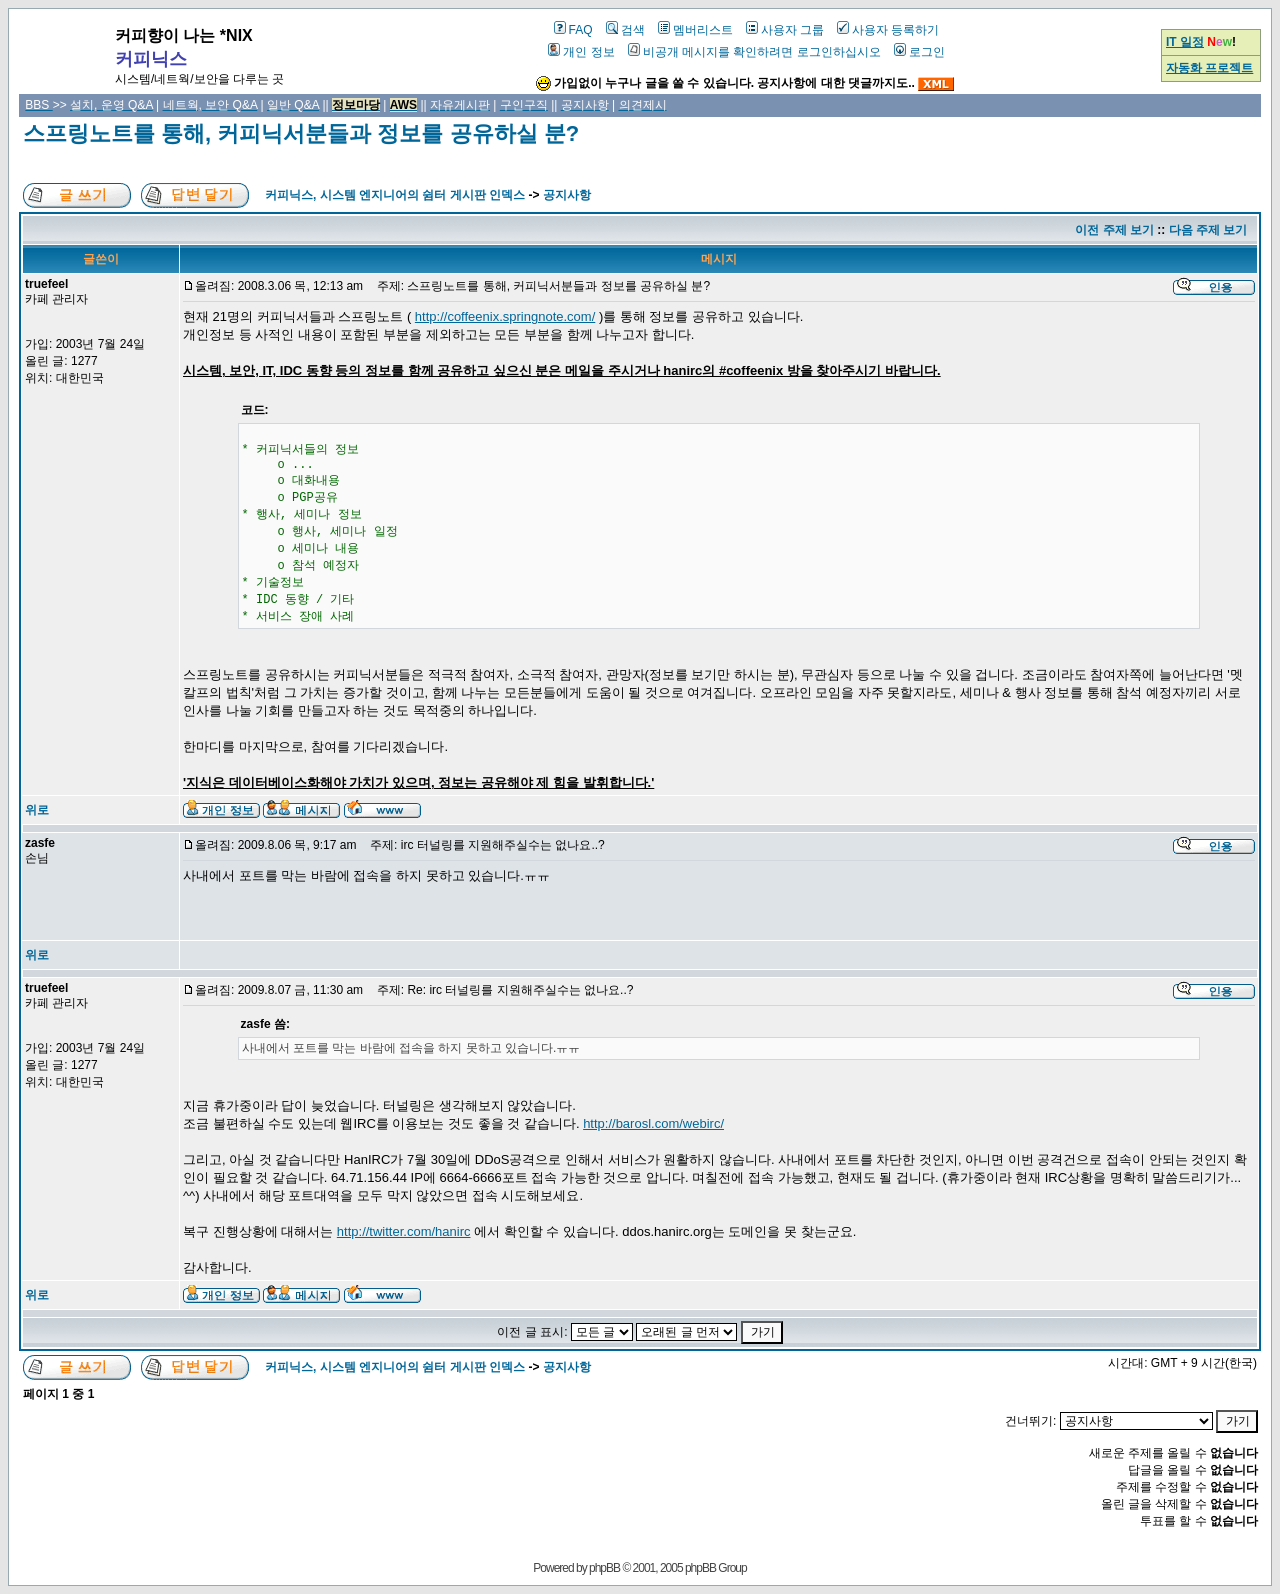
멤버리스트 (695, 30)
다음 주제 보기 (1208, 230)
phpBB (604, 1568)
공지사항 (567, 195)
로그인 (919, 52)
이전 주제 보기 (1114, 230)
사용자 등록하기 (888, 30)
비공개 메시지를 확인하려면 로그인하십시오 (754, 52)
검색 (625, 30)
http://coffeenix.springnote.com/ (505, 316)
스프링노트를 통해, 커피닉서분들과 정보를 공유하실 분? (301, 133)
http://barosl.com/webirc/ (653, 1123)
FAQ (573, 30)
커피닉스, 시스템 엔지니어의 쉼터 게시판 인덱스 (395, 195)
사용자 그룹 (785, 30)
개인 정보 (581, 52)
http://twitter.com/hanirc (404, 1231)
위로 (37, 810)
